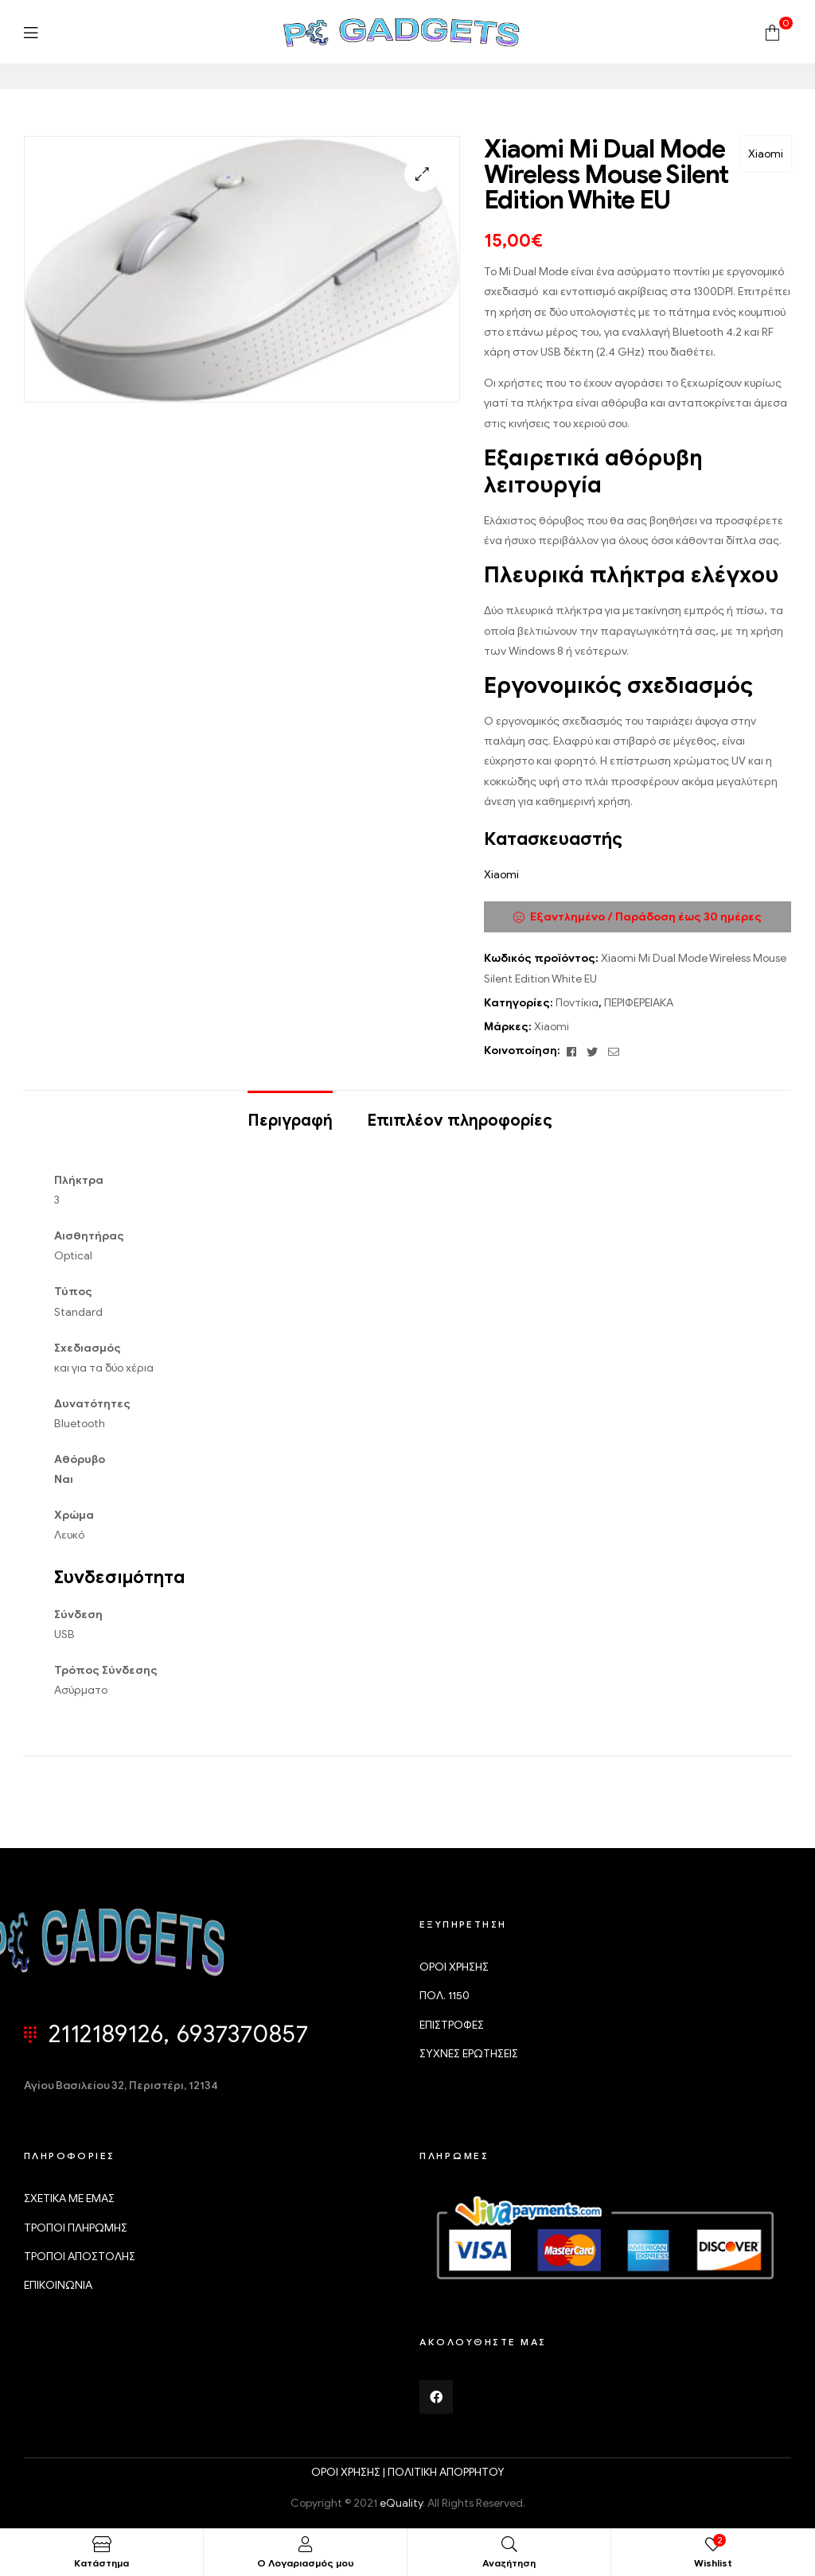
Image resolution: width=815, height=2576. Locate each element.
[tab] (290, 1113)
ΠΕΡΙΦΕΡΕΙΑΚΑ (638, 1003)
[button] (422, 174)
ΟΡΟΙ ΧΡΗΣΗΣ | (349, 2472)
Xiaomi (765, 154)
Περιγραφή (290, 1120)
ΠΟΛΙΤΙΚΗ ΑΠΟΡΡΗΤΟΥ (446, 2472)
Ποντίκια (577, 1003)
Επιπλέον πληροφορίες (459, 1120)
